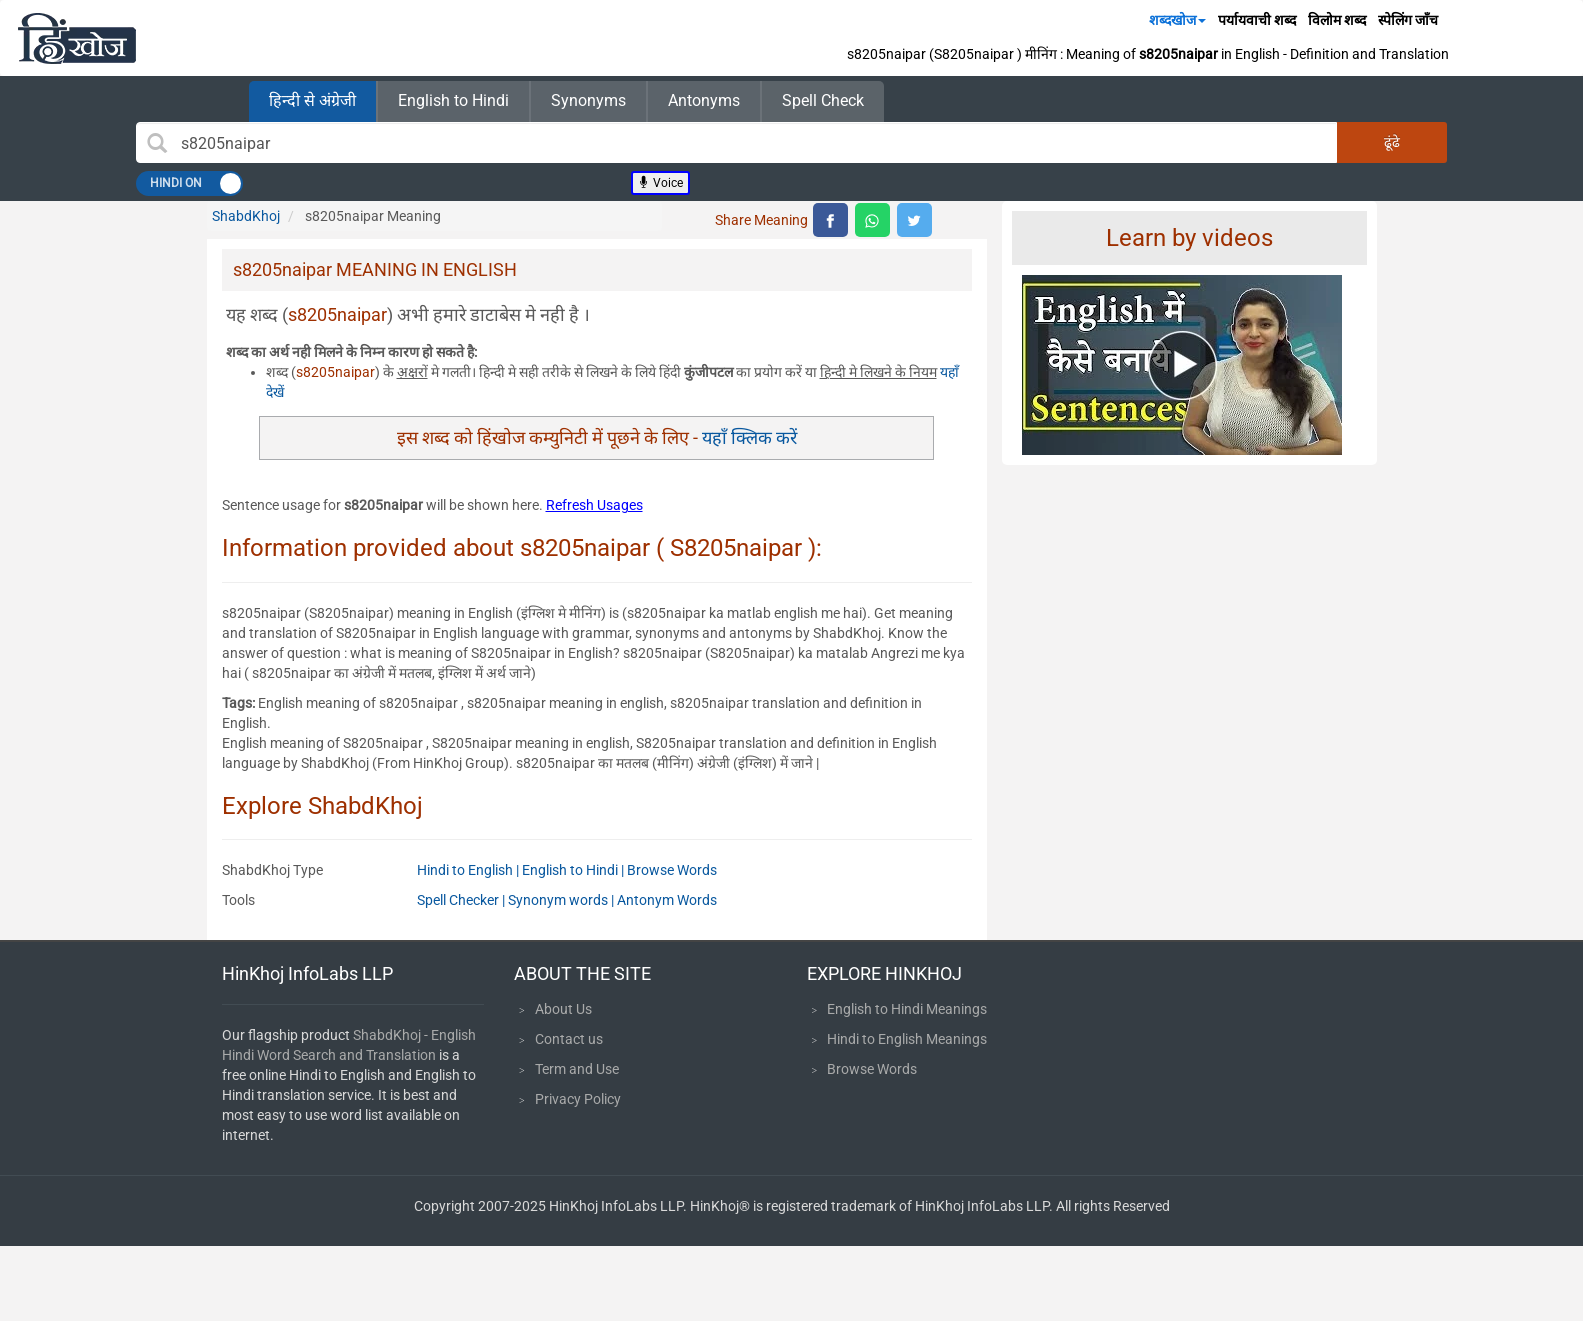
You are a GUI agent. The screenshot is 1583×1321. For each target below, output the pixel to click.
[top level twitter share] (914, 220)
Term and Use (577, 1069)
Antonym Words (667, 900)
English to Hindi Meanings (907, 1009)
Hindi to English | (469, 870)
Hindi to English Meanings (907, 1039)
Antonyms (704, 100)
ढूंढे (1392, 142)
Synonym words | (562, 900)
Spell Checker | (462, 900)
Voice (660, 183)
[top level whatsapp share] (872, 220)
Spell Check (823, 100)
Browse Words (672, 870)
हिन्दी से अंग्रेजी (312, 100)
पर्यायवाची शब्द (1257, 20)
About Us (563, 1009)
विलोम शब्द (1337, 20)
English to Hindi (453, 100)
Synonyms (588, 100)
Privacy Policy (578, 1099)
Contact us (569, 1039)
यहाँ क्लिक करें (749, 437)
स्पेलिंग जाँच (1408, 20)
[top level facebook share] (830, 220)
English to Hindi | (574, 870)
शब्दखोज (1177, 20)
